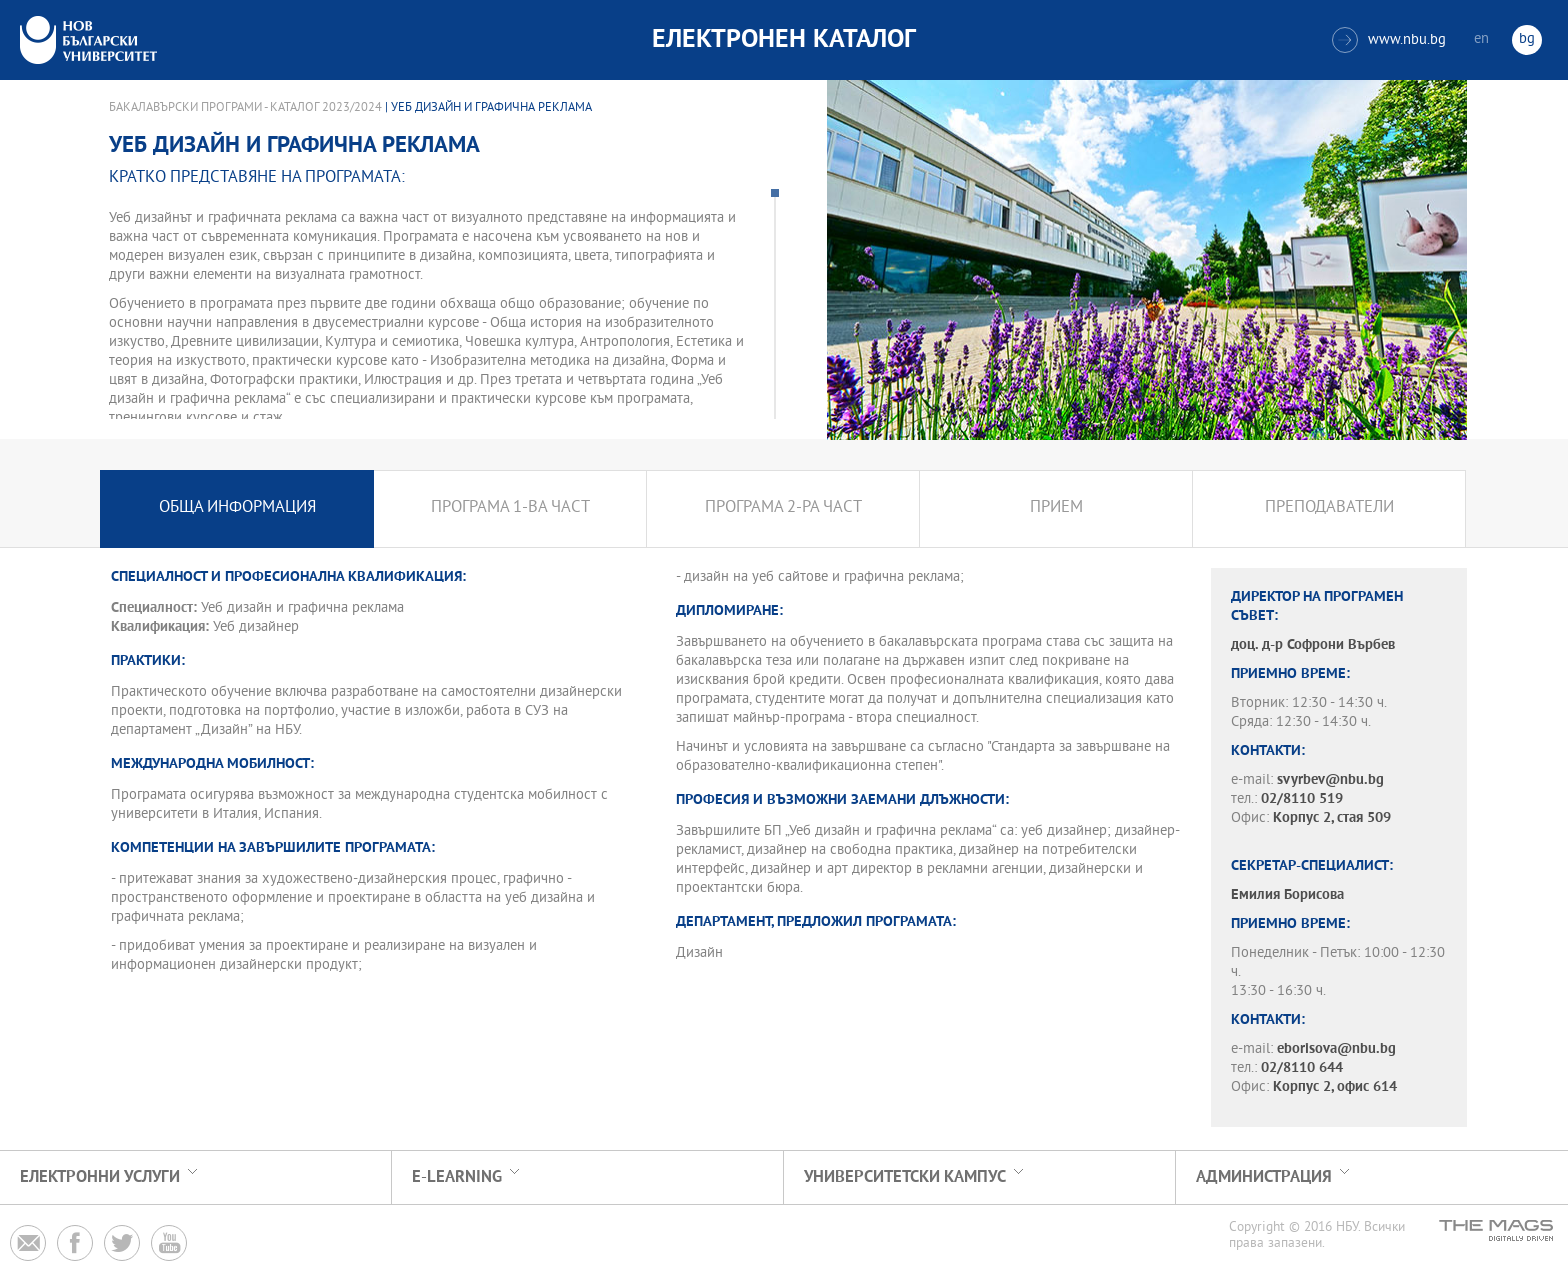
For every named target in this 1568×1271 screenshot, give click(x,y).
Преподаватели (1329, 508)
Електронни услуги (100, 1177)
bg (1527, 39)
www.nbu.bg (1389, 40)
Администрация (1264, 1177)
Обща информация (237, 508)
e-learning (457, 1177)
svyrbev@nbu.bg (1330, 780)
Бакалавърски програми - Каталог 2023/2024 (245, 108)
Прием (1056, 508)
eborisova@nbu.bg (1336, 1049)
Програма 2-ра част (783, 508)
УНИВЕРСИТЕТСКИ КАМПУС (905, 1177)
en (1481, 39)
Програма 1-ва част (510, 508)
